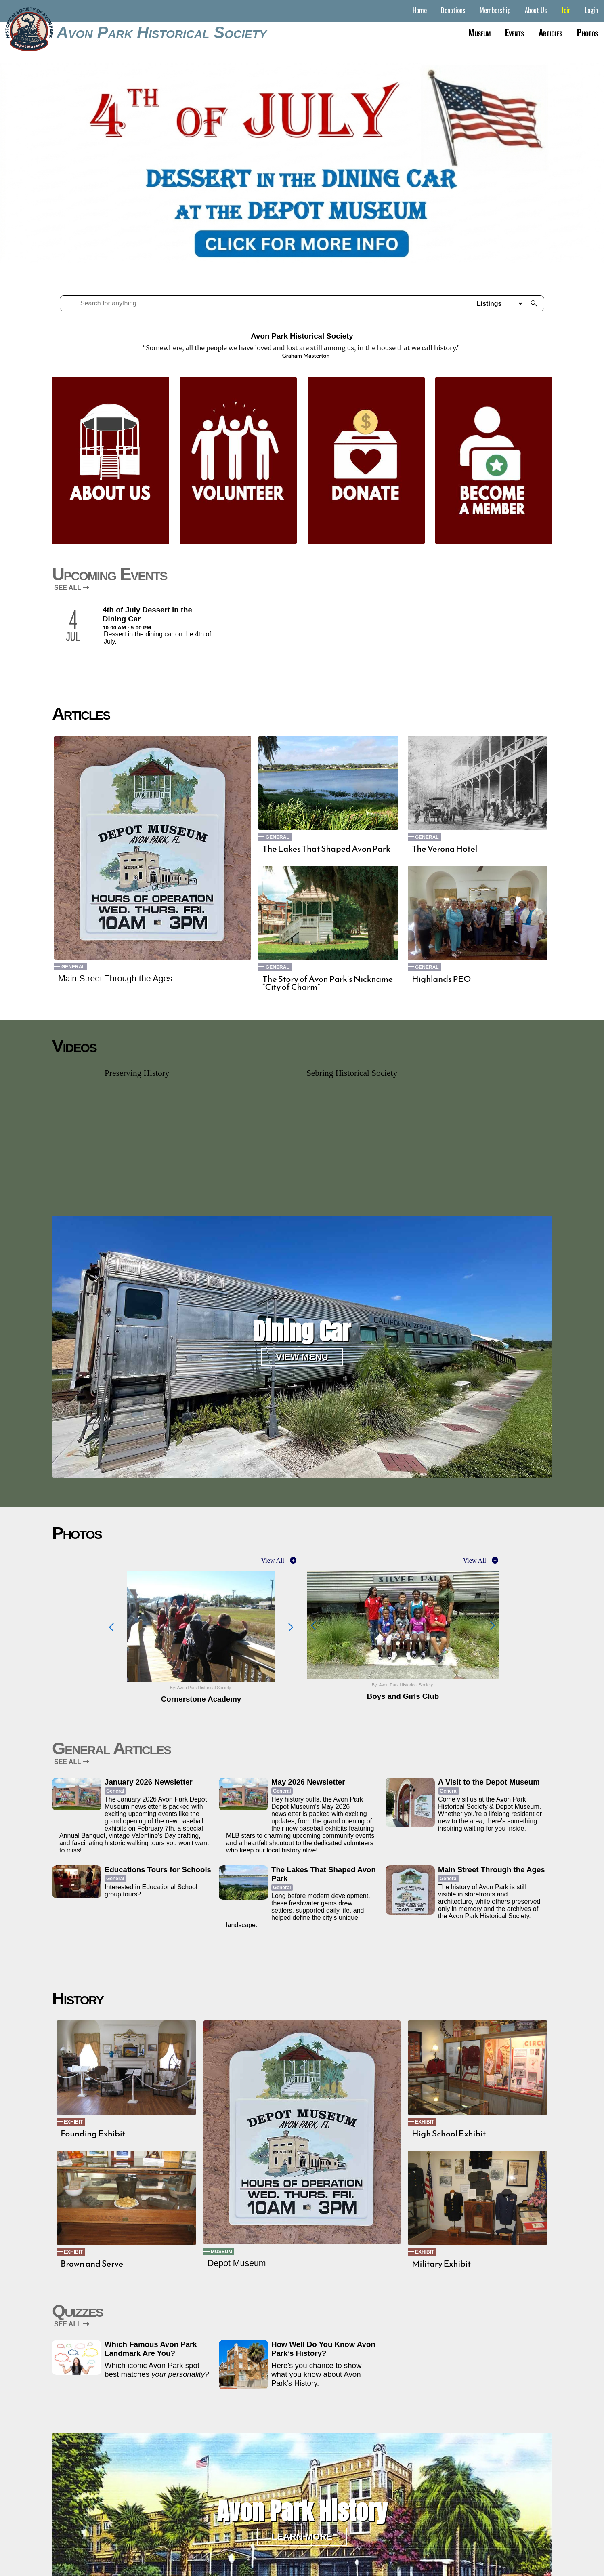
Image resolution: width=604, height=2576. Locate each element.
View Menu (302, 1357)
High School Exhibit (449, 2133)
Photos (587, 32)
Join (566, 10)
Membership (495, 10)
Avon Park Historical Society (161, 32)
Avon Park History (302, 2511)
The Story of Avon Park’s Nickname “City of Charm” (327, 982)
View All (272, 1560)
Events (514, 32)
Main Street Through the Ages (115, 978)
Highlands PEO (441, 978)
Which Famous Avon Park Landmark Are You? (151, 2348)
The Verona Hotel (444, 848)
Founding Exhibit (93, 2133)
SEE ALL (71, 587)
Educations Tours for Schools (158, 1869)
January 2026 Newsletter (149, 1782)
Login (591, 10)
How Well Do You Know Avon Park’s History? (323, 2348)
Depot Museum (237, 2263)
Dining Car (302, 1331)
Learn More (302, 2537)
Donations (453, 10)
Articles (550, 32)
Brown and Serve (92, 2263)
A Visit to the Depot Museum (489, 1782)
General (73, 967)
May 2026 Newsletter (308, 1782)
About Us (536, 10)
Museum (479, 32)
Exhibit (73, 2122)
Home (420, 10)
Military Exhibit (441, 2263)
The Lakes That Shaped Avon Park (326, 848)
